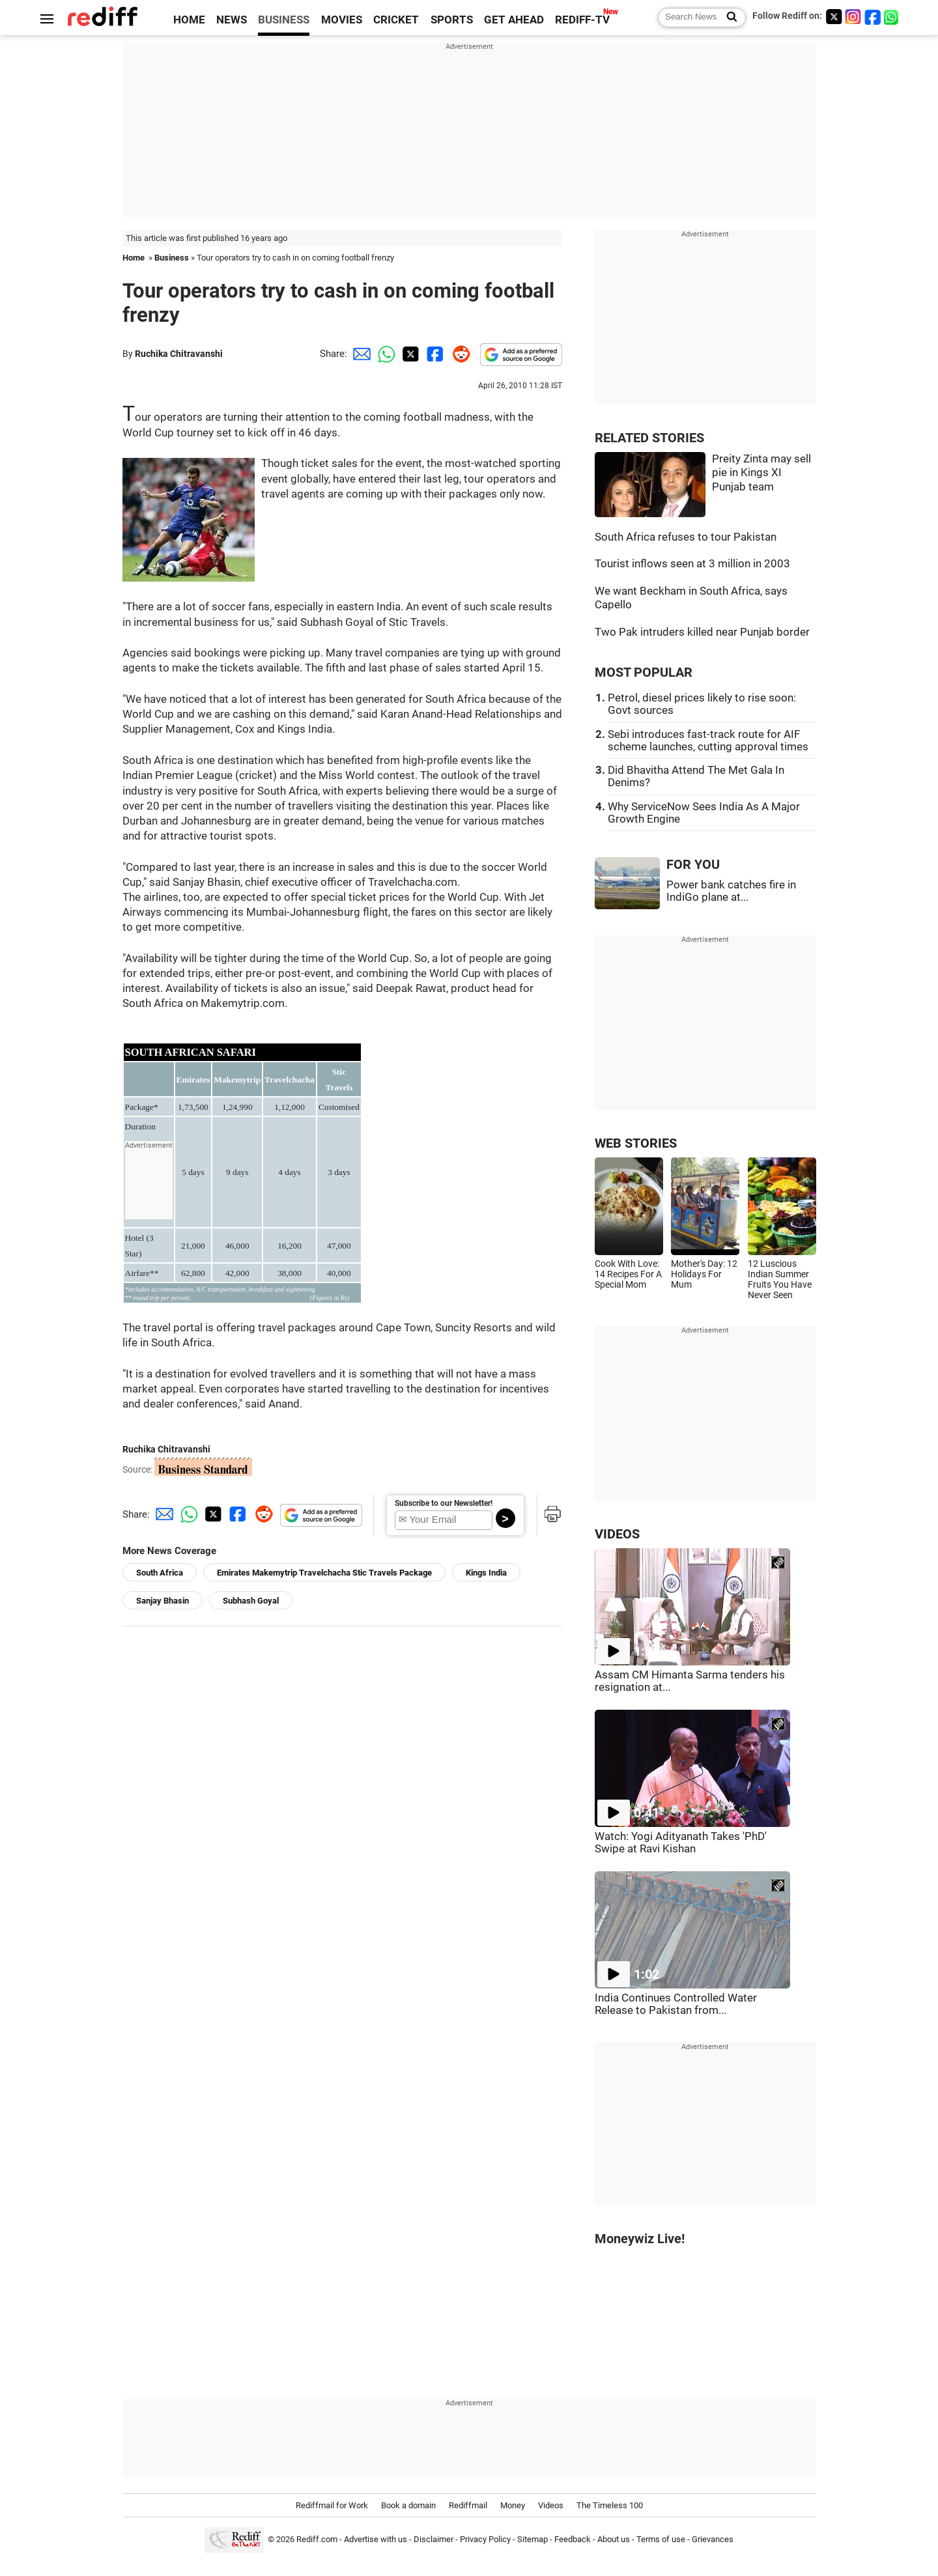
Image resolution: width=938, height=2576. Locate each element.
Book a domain (408, 2505)
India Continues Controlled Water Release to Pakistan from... (676, 2004)
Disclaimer (433, 2540)
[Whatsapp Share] (384, 354)
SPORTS (452, 20)
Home (133, 257)
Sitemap (532, 2540)
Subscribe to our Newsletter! (443, 1503)
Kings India (486, 1573)
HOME (189, 20)
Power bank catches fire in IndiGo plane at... (731, 891)
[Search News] (728, 17)
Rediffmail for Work (332, 2505)
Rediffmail (468, 2505)
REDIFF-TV (582, 20)
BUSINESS (283, 20)
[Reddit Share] (458, 354)
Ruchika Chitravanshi (179, 353)
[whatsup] (892, 16)
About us (613, 2540)
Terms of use (660, 2540)
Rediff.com (316, 2540)
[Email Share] (359, 354)
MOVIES (341, 20)
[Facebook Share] (433, 354)
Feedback (572, 2540)
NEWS (231, 20)
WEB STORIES (636, 1143)
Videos (550, 2505)
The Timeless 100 (609, 2505)
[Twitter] (834, 16)
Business (171, 257)
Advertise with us (375, 2540)
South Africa (159, 1573)
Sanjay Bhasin (162, 1601)
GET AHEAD (514, 20)
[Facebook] (873, 16)
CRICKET (396, 20)
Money (512, 2505)
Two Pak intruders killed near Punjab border (702, 632)
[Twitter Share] (409, 354)
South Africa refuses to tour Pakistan (685, 537)
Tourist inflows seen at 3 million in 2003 (692, 564)
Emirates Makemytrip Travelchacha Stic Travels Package (324, 1573)
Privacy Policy (485, 2540)
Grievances (712, 2540)
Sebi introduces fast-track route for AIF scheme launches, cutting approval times (708, 740)
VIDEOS (617, 1534)
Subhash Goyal (251, 1601)
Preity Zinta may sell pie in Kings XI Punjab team (761, 473)
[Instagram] (853, 16)
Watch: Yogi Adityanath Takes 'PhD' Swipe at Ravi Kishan (681, 1842)
